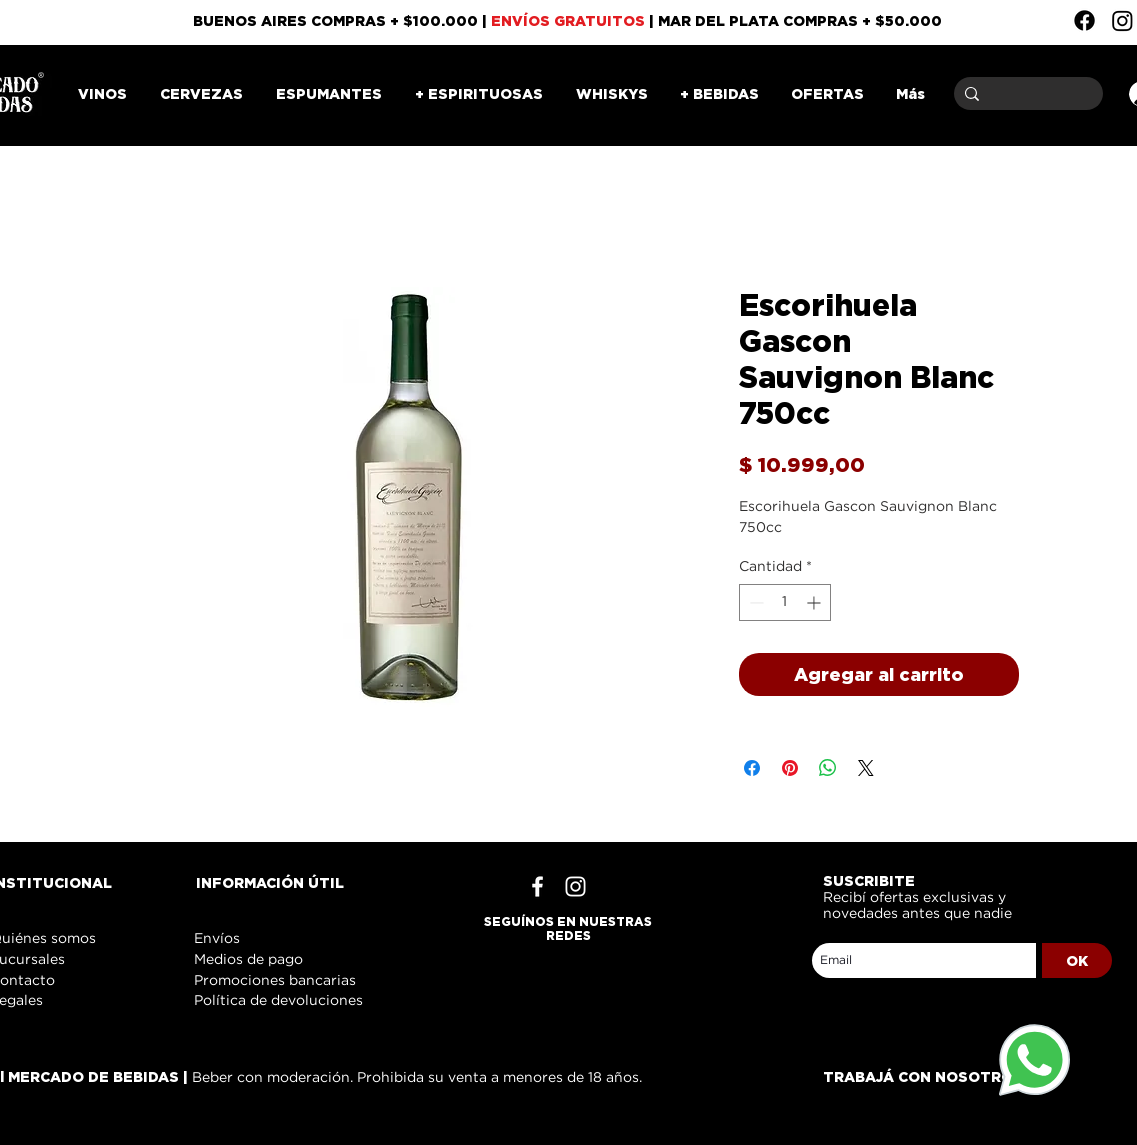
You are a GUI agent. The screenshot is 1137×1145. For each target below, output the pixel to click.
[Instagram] (1122, 20)
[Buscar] (1025, 93)
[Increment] (815, 602)
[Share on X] (866, 768)
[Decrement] (754, 602)
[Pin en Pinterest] (790, 768)
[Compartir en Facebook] (752, 768)
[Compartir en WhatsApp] (828, 768)
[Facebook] (1084, 20)
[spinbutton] (785, 602)
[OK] (1077, 960)
